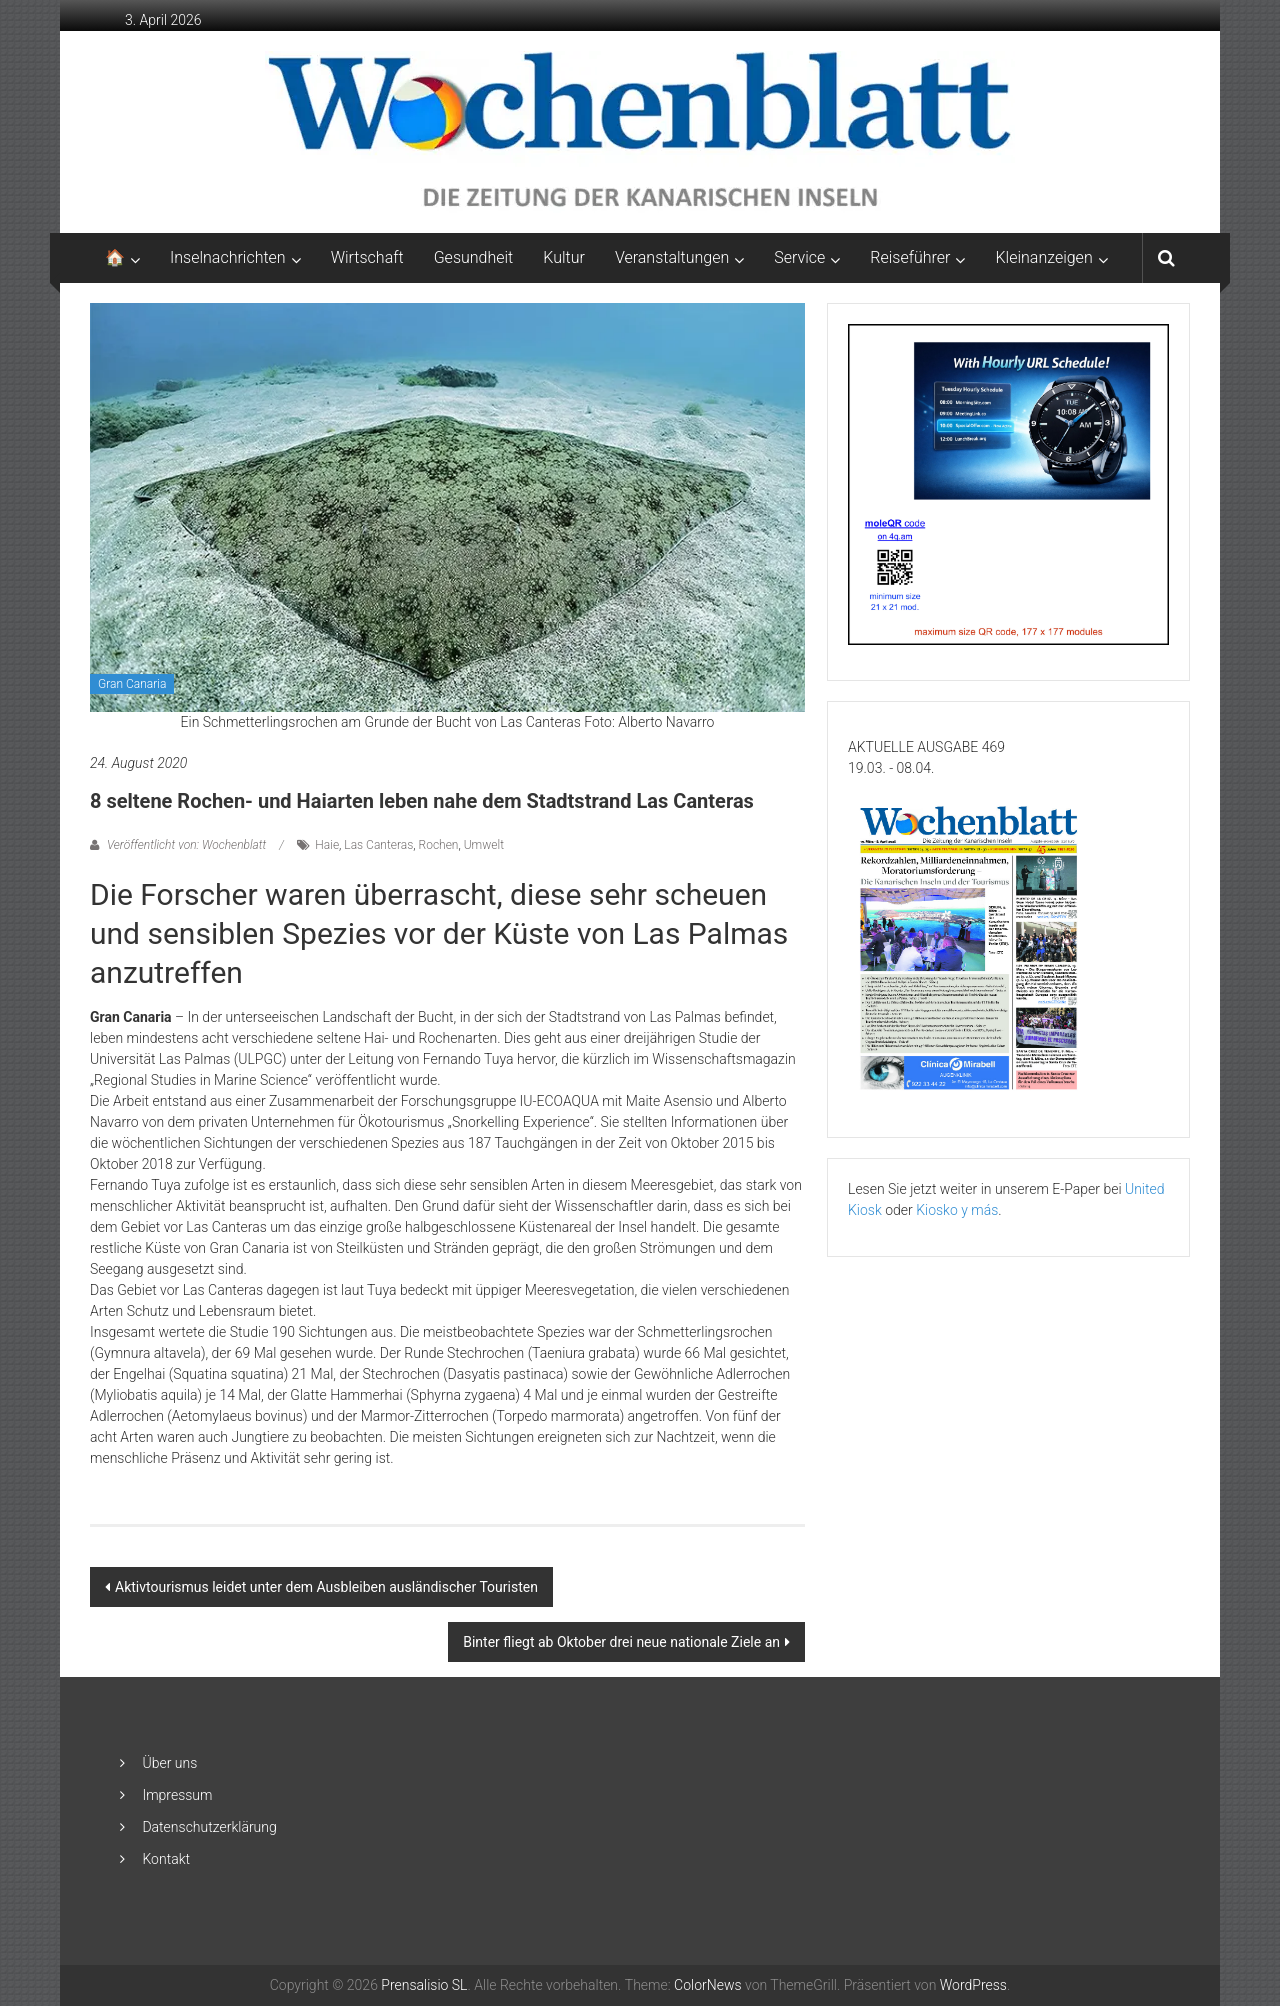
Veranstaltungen (672, 257)
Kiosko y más (957, 1210)
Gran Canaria (132, 684)
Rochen (439, 845)
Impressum (177, 1795)
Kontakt (166, 1859)
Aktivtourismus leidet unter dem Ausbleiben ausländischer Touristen (326, 1587)
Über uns (169, 1763)
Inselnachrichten (228, 257)
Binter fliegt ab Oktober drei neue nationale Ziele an (621, 1642)
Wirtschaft (367, 257)
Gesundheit (474, 257)
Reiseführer (910, 257)
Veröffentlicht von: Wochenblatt (186, 845)
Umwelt (484, 845)
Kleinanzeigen (1043, 257)
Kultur (564, 257)
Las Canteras (378, 845)
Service (799, 257)
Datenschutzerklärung (209, 1827)
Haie (327, 845)
